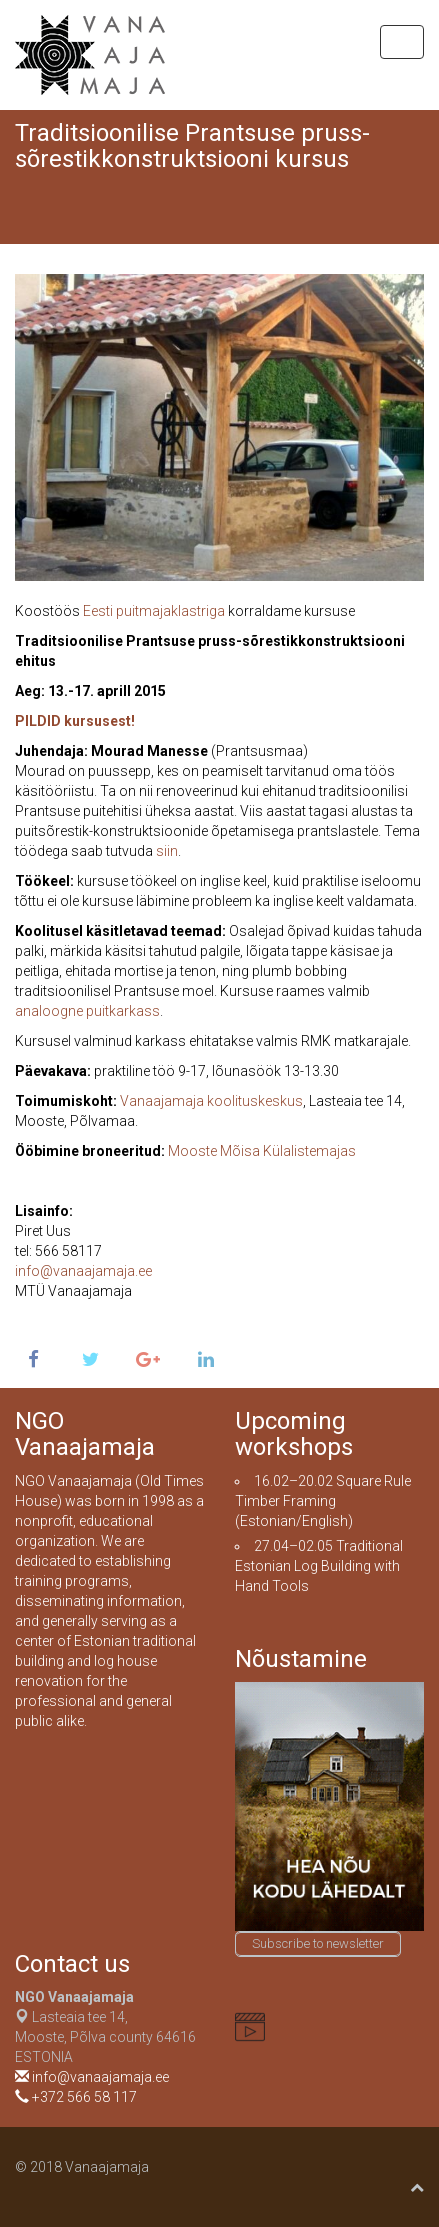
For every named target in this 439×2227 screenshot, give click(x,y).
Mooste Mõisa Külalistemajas (262, 1151)
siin (167, 851)
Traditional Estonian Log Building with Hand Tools (319, 1566)
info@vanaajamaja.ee (83, 1271)
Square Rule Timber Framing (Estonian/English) (323, 1501)
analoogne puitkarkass (87, 1011)
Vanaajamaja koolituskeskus (211, 1101)
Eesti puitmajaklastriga (154, 611)
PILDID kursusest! (75, 721)
